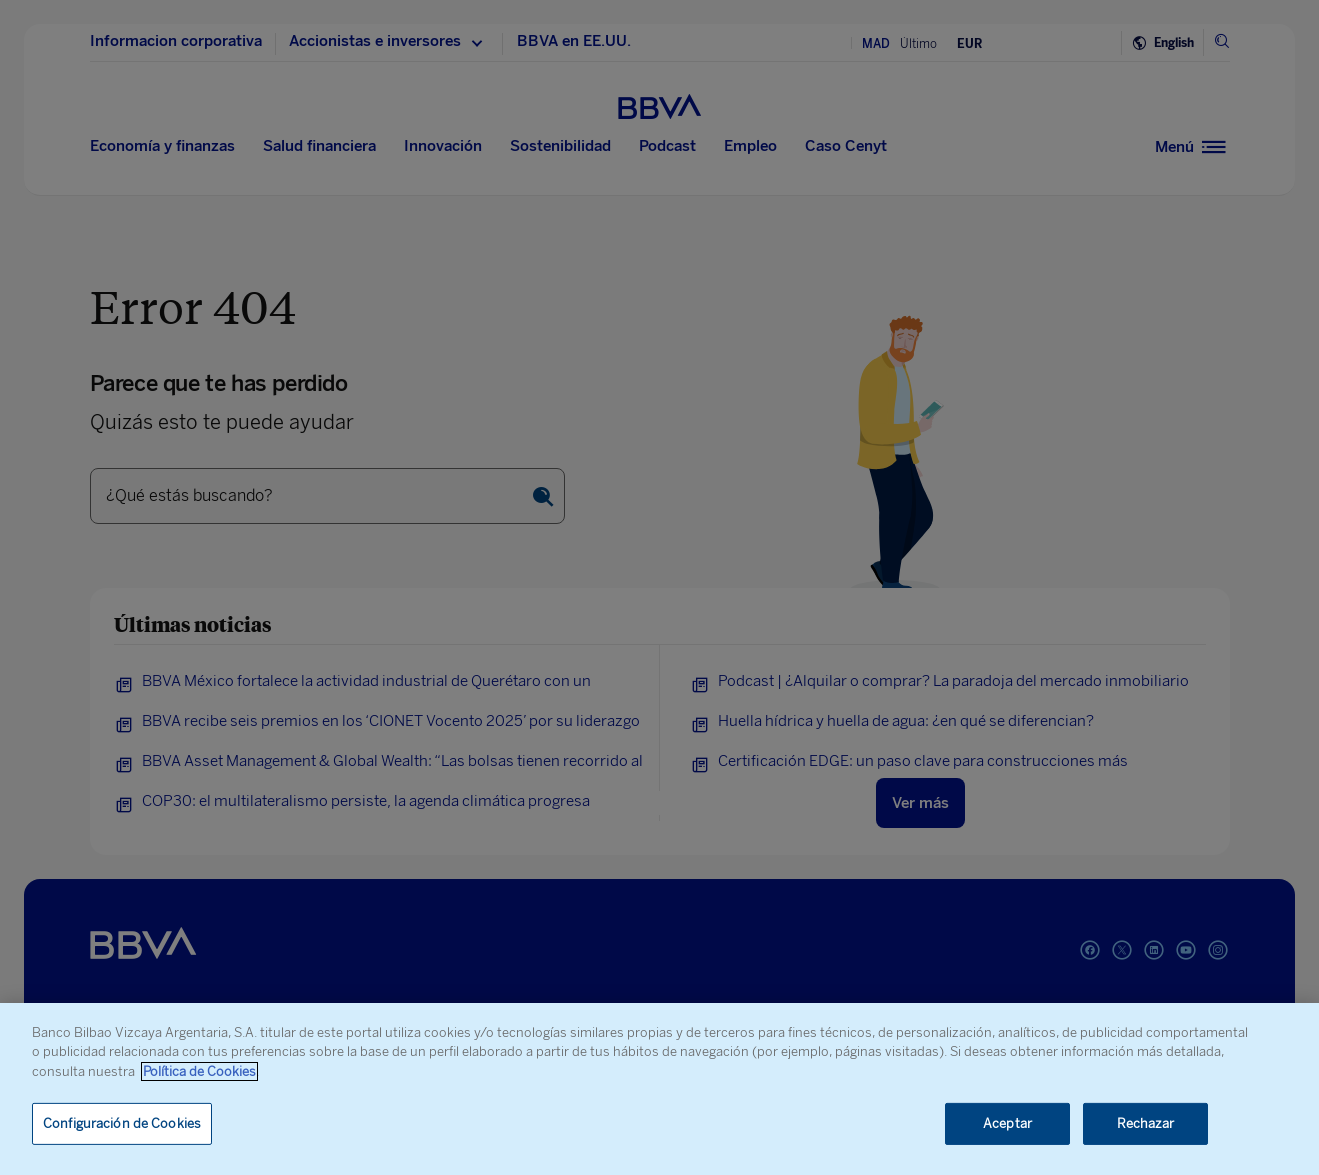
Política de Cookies (199, 1071)
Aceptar (1007, 1123)
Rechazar (1146, 1123)
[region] (659, 1089)
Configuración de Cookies (122, 1123)
